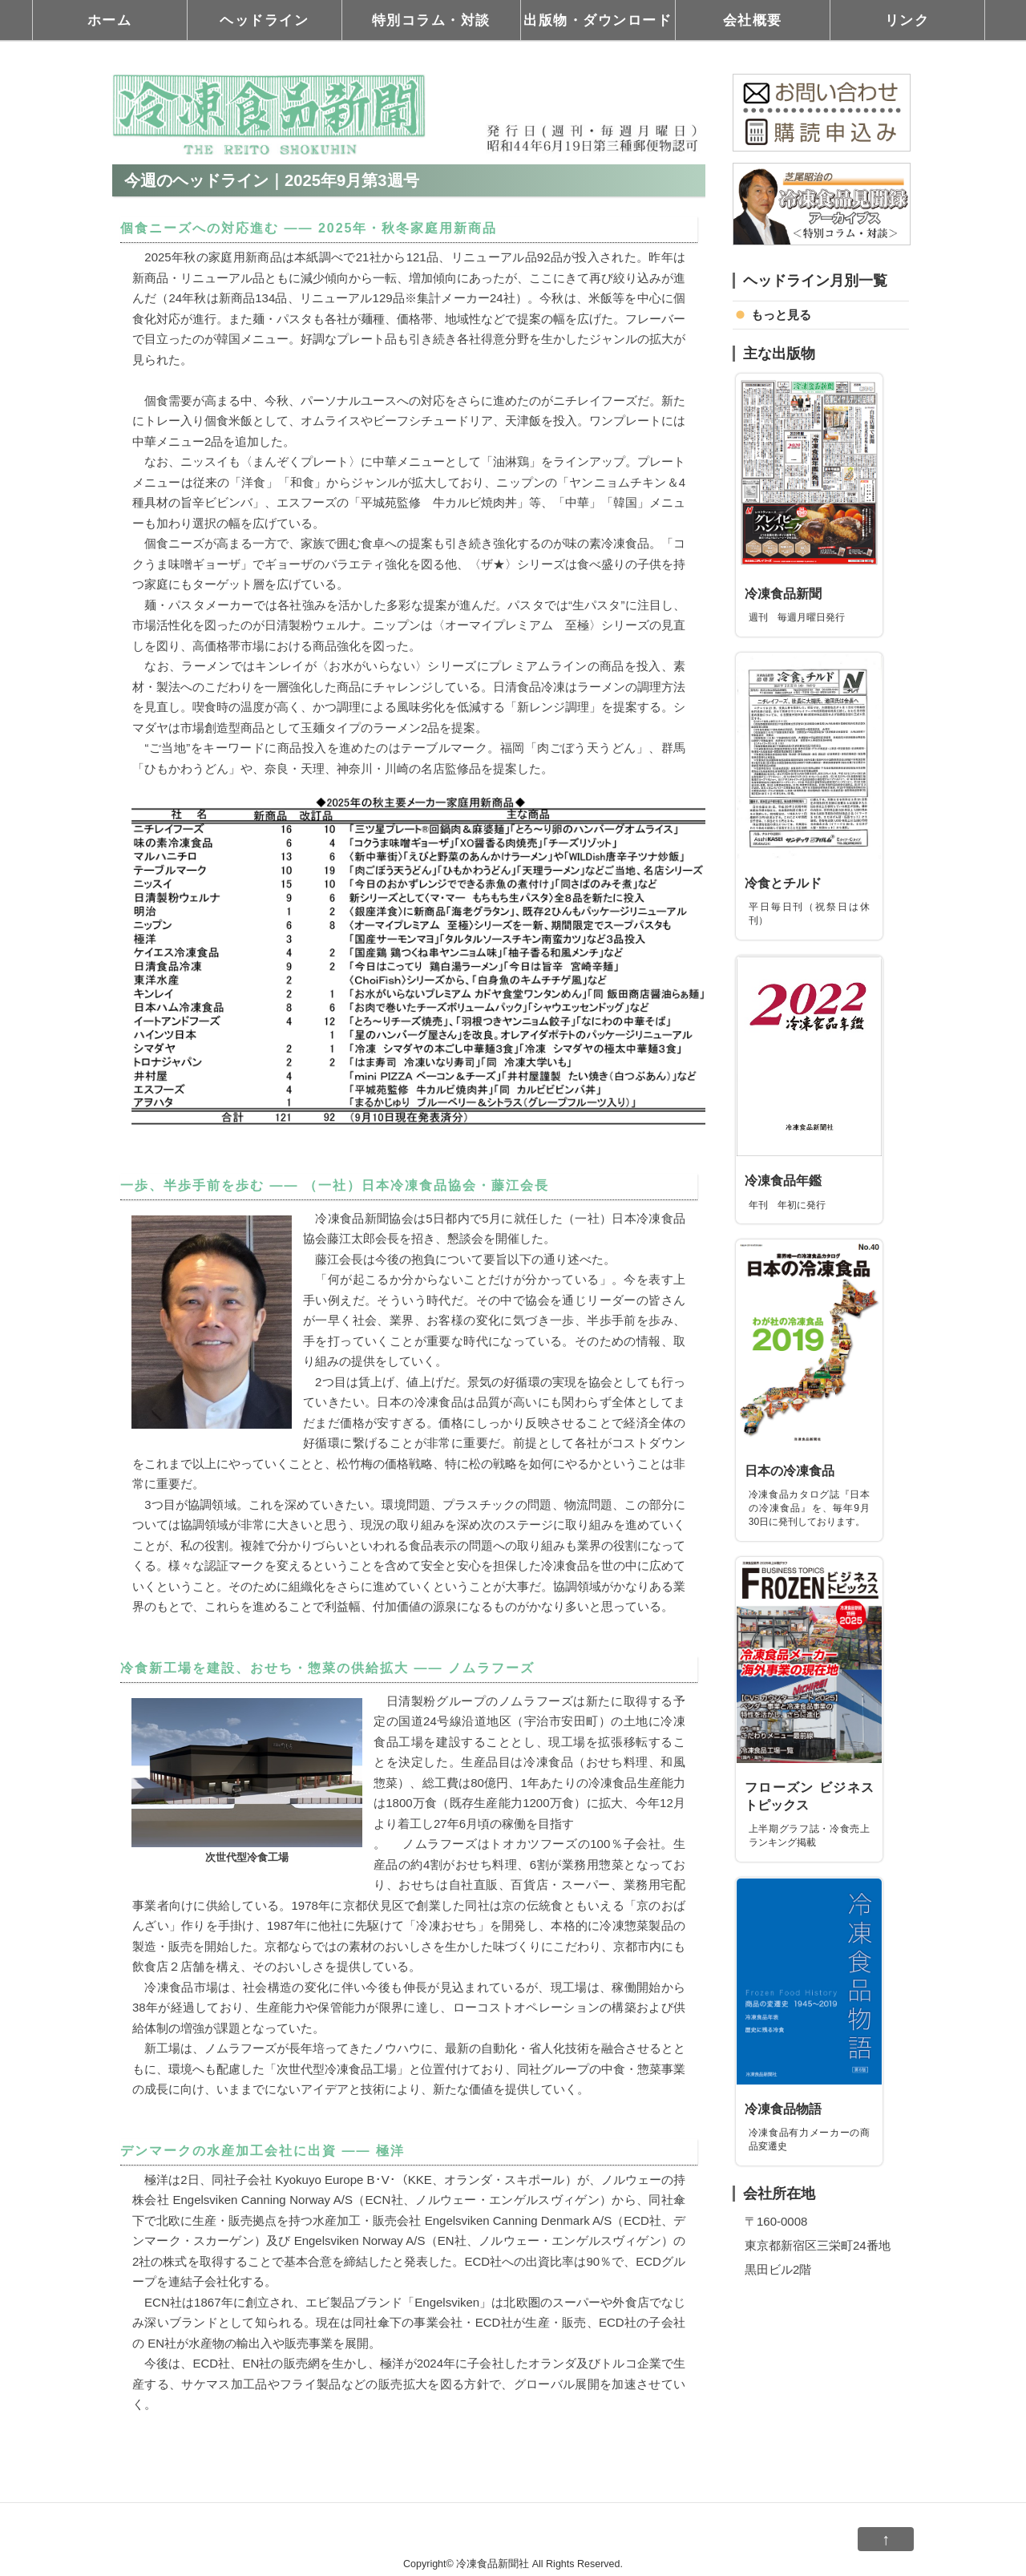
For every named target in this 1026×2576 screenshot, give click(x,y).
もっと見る (781, 314)
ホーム (109, 20)
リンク (907, 20)
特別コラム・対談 (431, 20)
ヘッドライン (264, 20)
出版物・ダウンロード (597, 20)
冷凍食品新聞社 (492, 2564)
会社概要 (752, 20)
